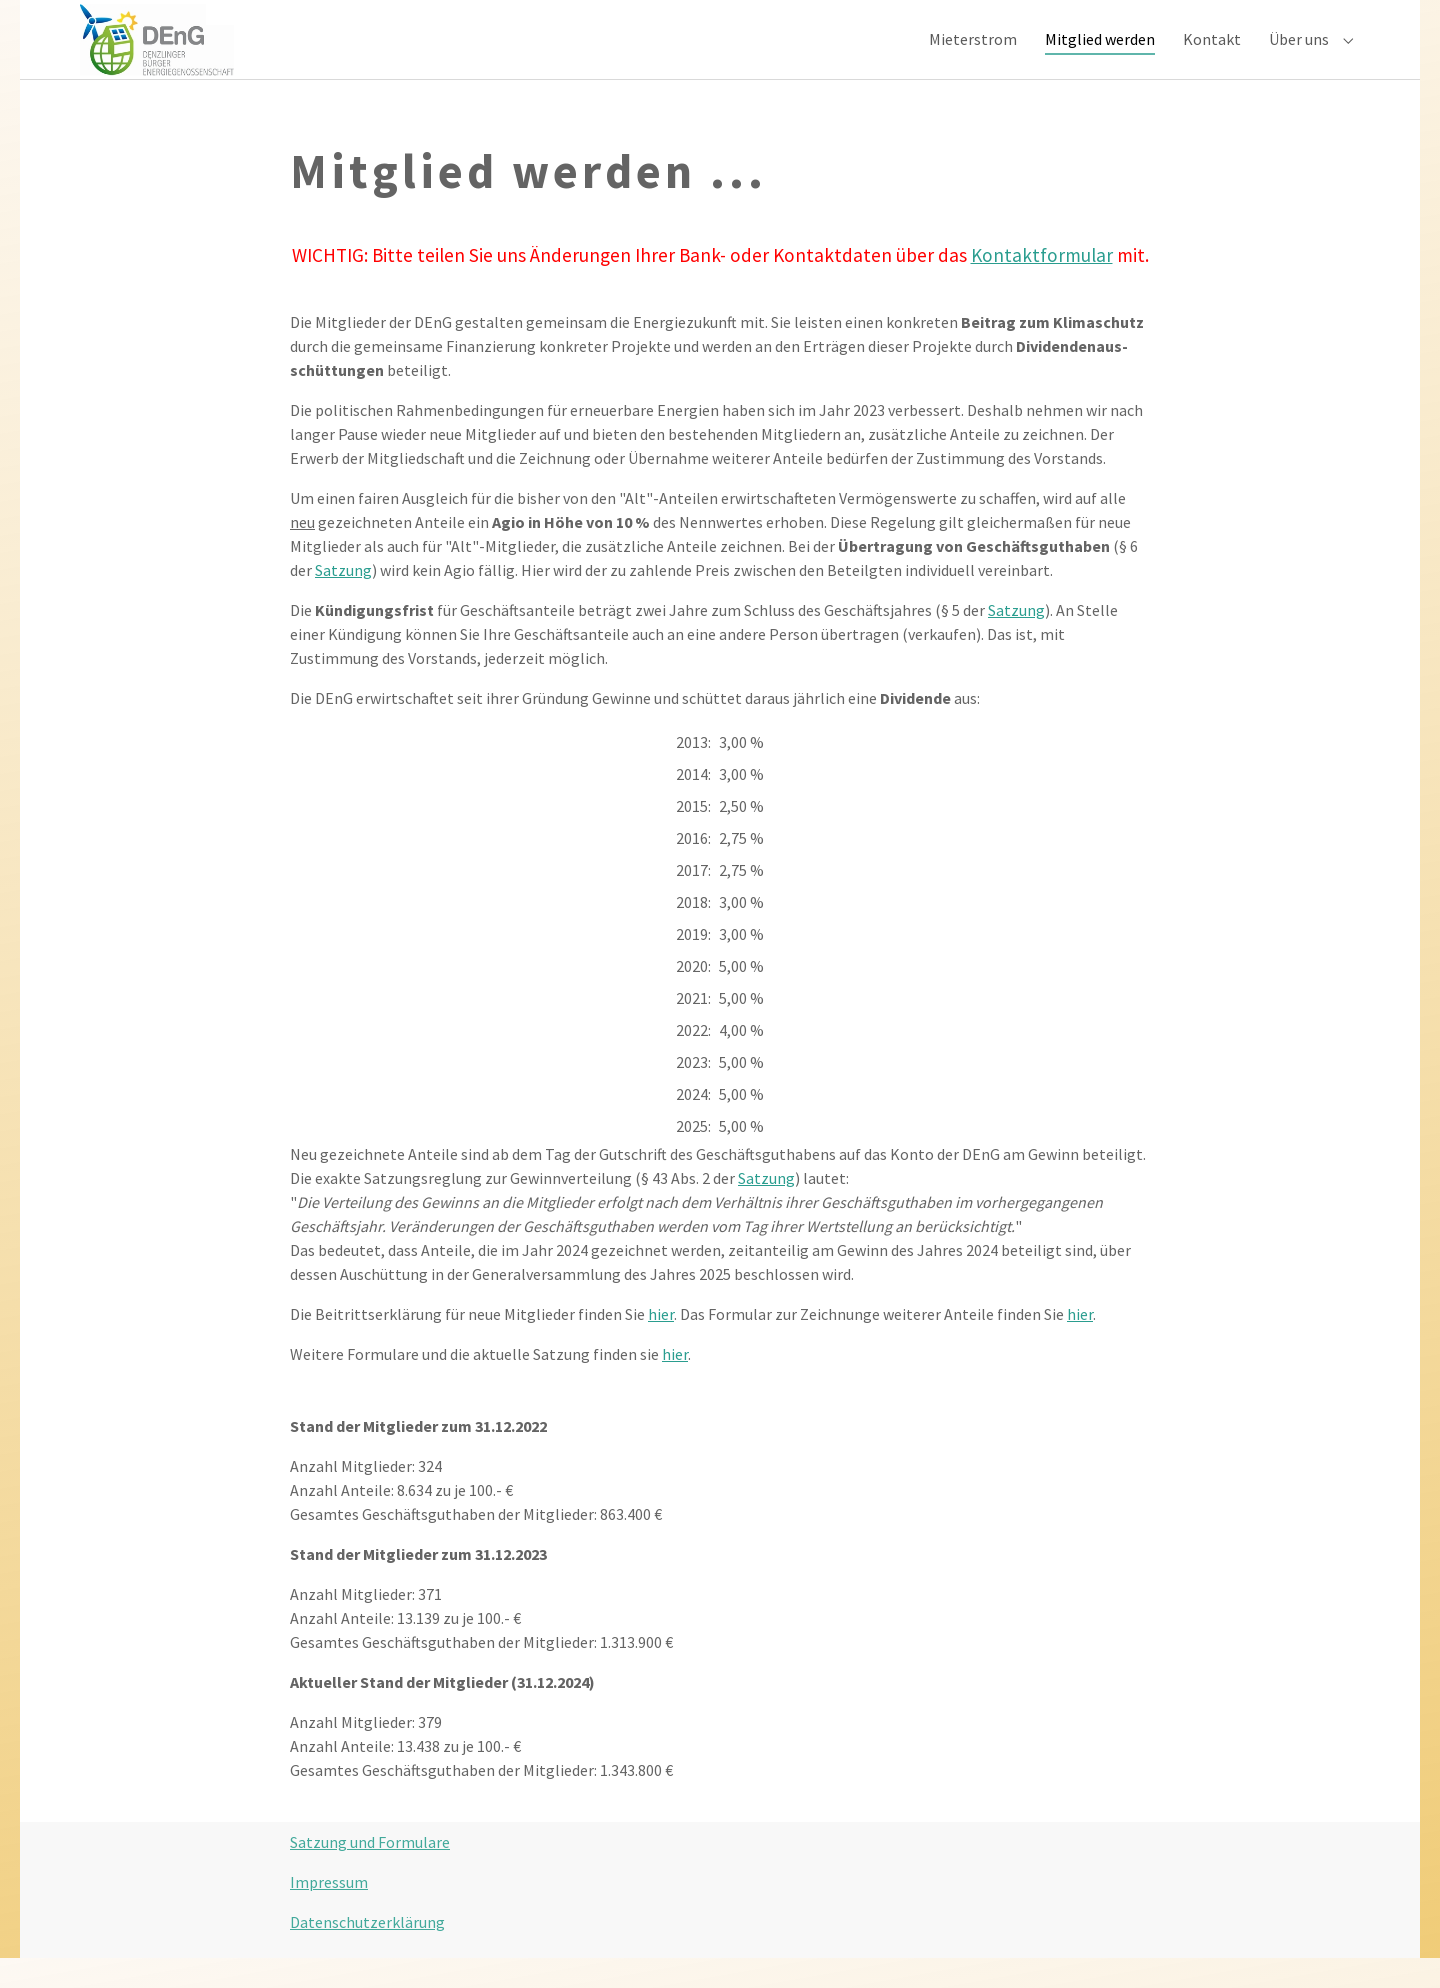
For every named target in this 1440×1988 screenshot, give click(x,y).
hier (661, 1344)
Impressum (329, 1912)
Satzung (343, 600)
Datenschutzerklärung (367, 1952)
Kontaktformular (1042, 286)
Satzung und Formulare (370, 1872)
